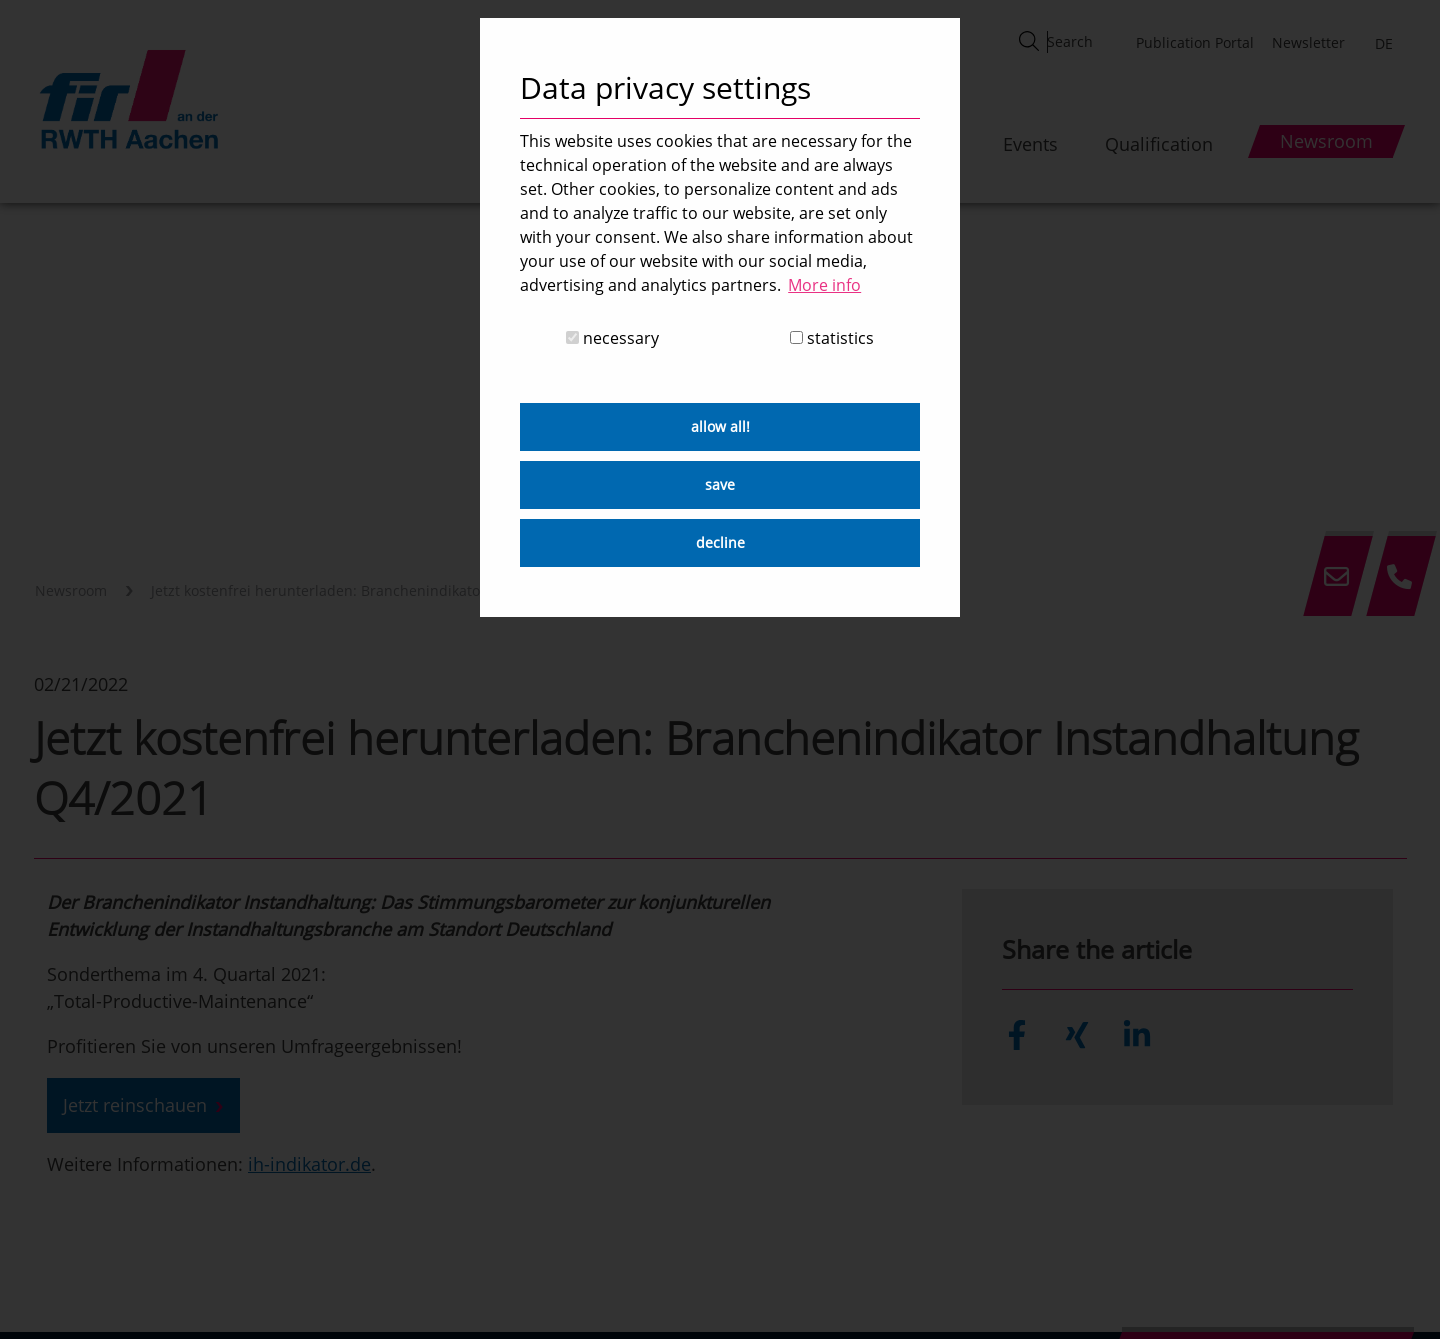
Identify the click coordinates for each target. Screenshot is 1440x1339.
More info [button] (824, 285)
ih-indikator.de (309, 1164)
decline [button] (720, 542)
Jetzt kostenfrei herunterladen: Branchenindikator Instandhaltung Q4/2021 (402, 590)
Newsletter (1308, 42)
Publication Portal (1195, 42)
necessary (612, 338)
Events (1030, 144)
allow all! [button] (720, 426)
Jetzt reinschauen (135, 1105)
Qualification (1159, 144)
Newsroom (71, 590)
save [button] (720, 484)
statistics (832, 338)
